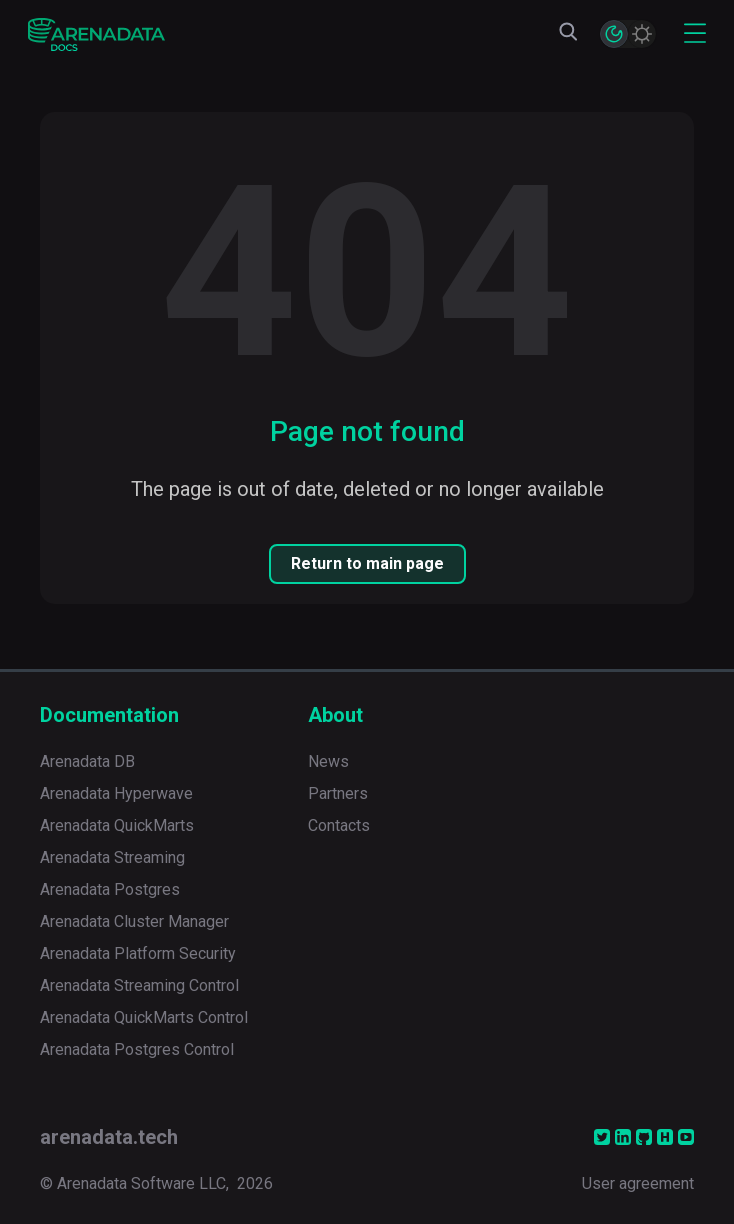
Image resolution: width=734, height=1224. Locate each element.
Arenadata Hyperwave (116, 793)
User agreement (638, 1183)
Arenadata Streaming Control (139, 985)
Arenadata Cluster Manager (134, 921)
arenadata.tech (109, 1137)
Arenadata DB (87, 761)
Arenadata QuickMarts (117, 825)
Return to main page (367, 563)
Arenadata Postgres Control (137, 1049)
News (328, 761)
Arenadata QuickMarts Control (144, 1017)
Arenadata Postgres (110, 889)
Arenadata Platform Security (138, 953)
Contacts (339, 825)
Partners (338, 793)
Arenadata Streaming (112, 857)
